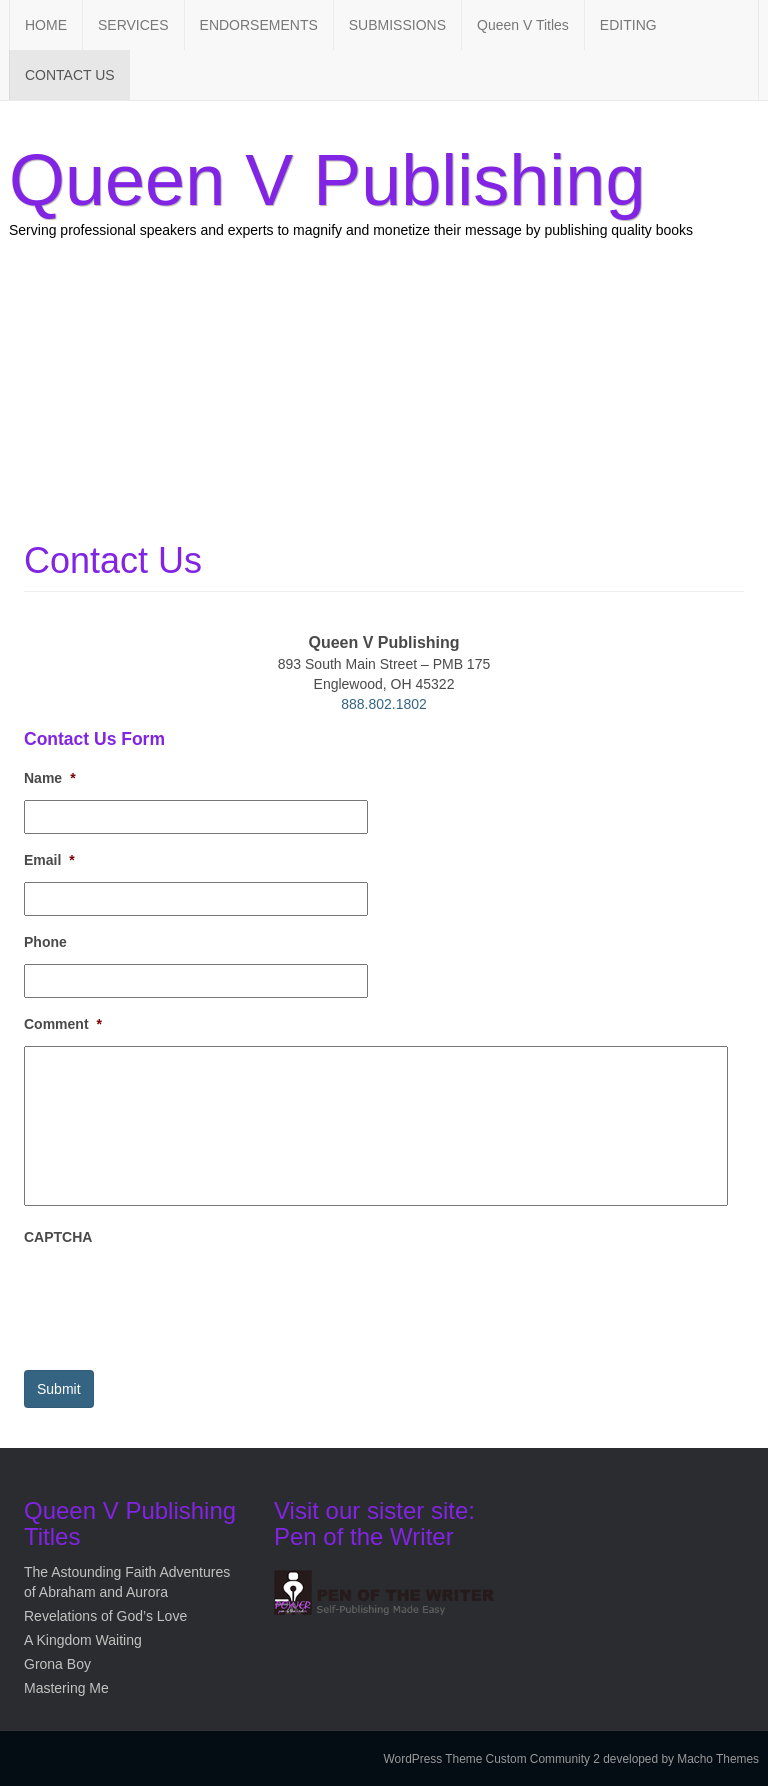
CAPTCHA (58, 1237)
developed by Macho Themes (681, 1759)
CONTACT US (70, 75)
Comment (63, 1024)
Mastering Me (66, 1688)
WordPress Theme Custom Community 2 (492, 1759)
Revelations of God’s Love (105, 1616)
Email (49, 860)
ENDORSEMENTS (259, 25)
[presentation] (176, 1299)
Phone (45, 942)
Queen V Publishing (327, 180)
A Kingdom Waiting (83, 1640)
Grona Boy (57, 1664)
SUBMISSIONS (397, 25)
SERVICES (133, 25)
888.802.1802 (384, 704)
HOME (46, 25)
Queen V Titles (523, 25)
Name (50, 778)
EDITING (628, 25)
